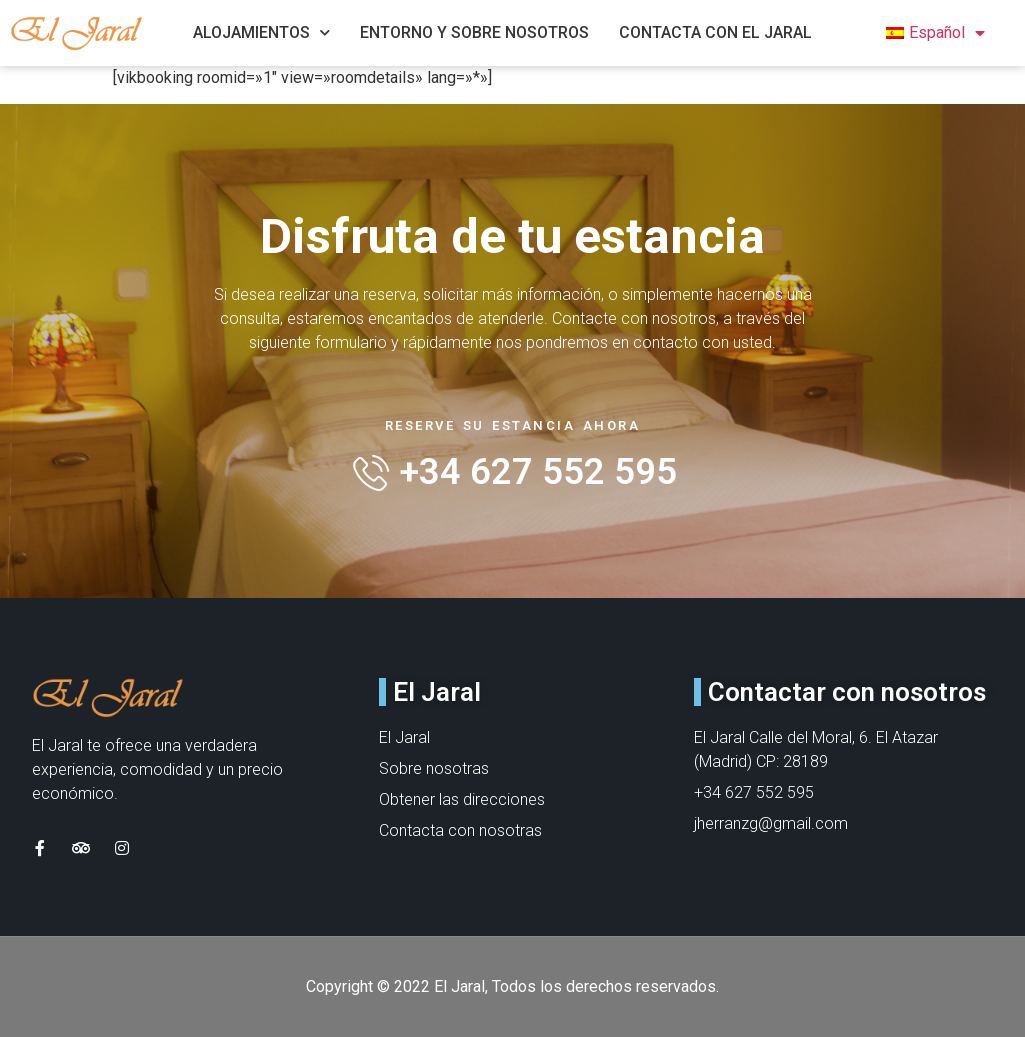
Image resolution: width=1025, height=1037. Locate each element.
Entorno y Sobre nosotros (474, 32)
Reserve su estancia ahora (513, 425)
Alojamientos (261, 32)
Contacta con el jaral (715, 32)
